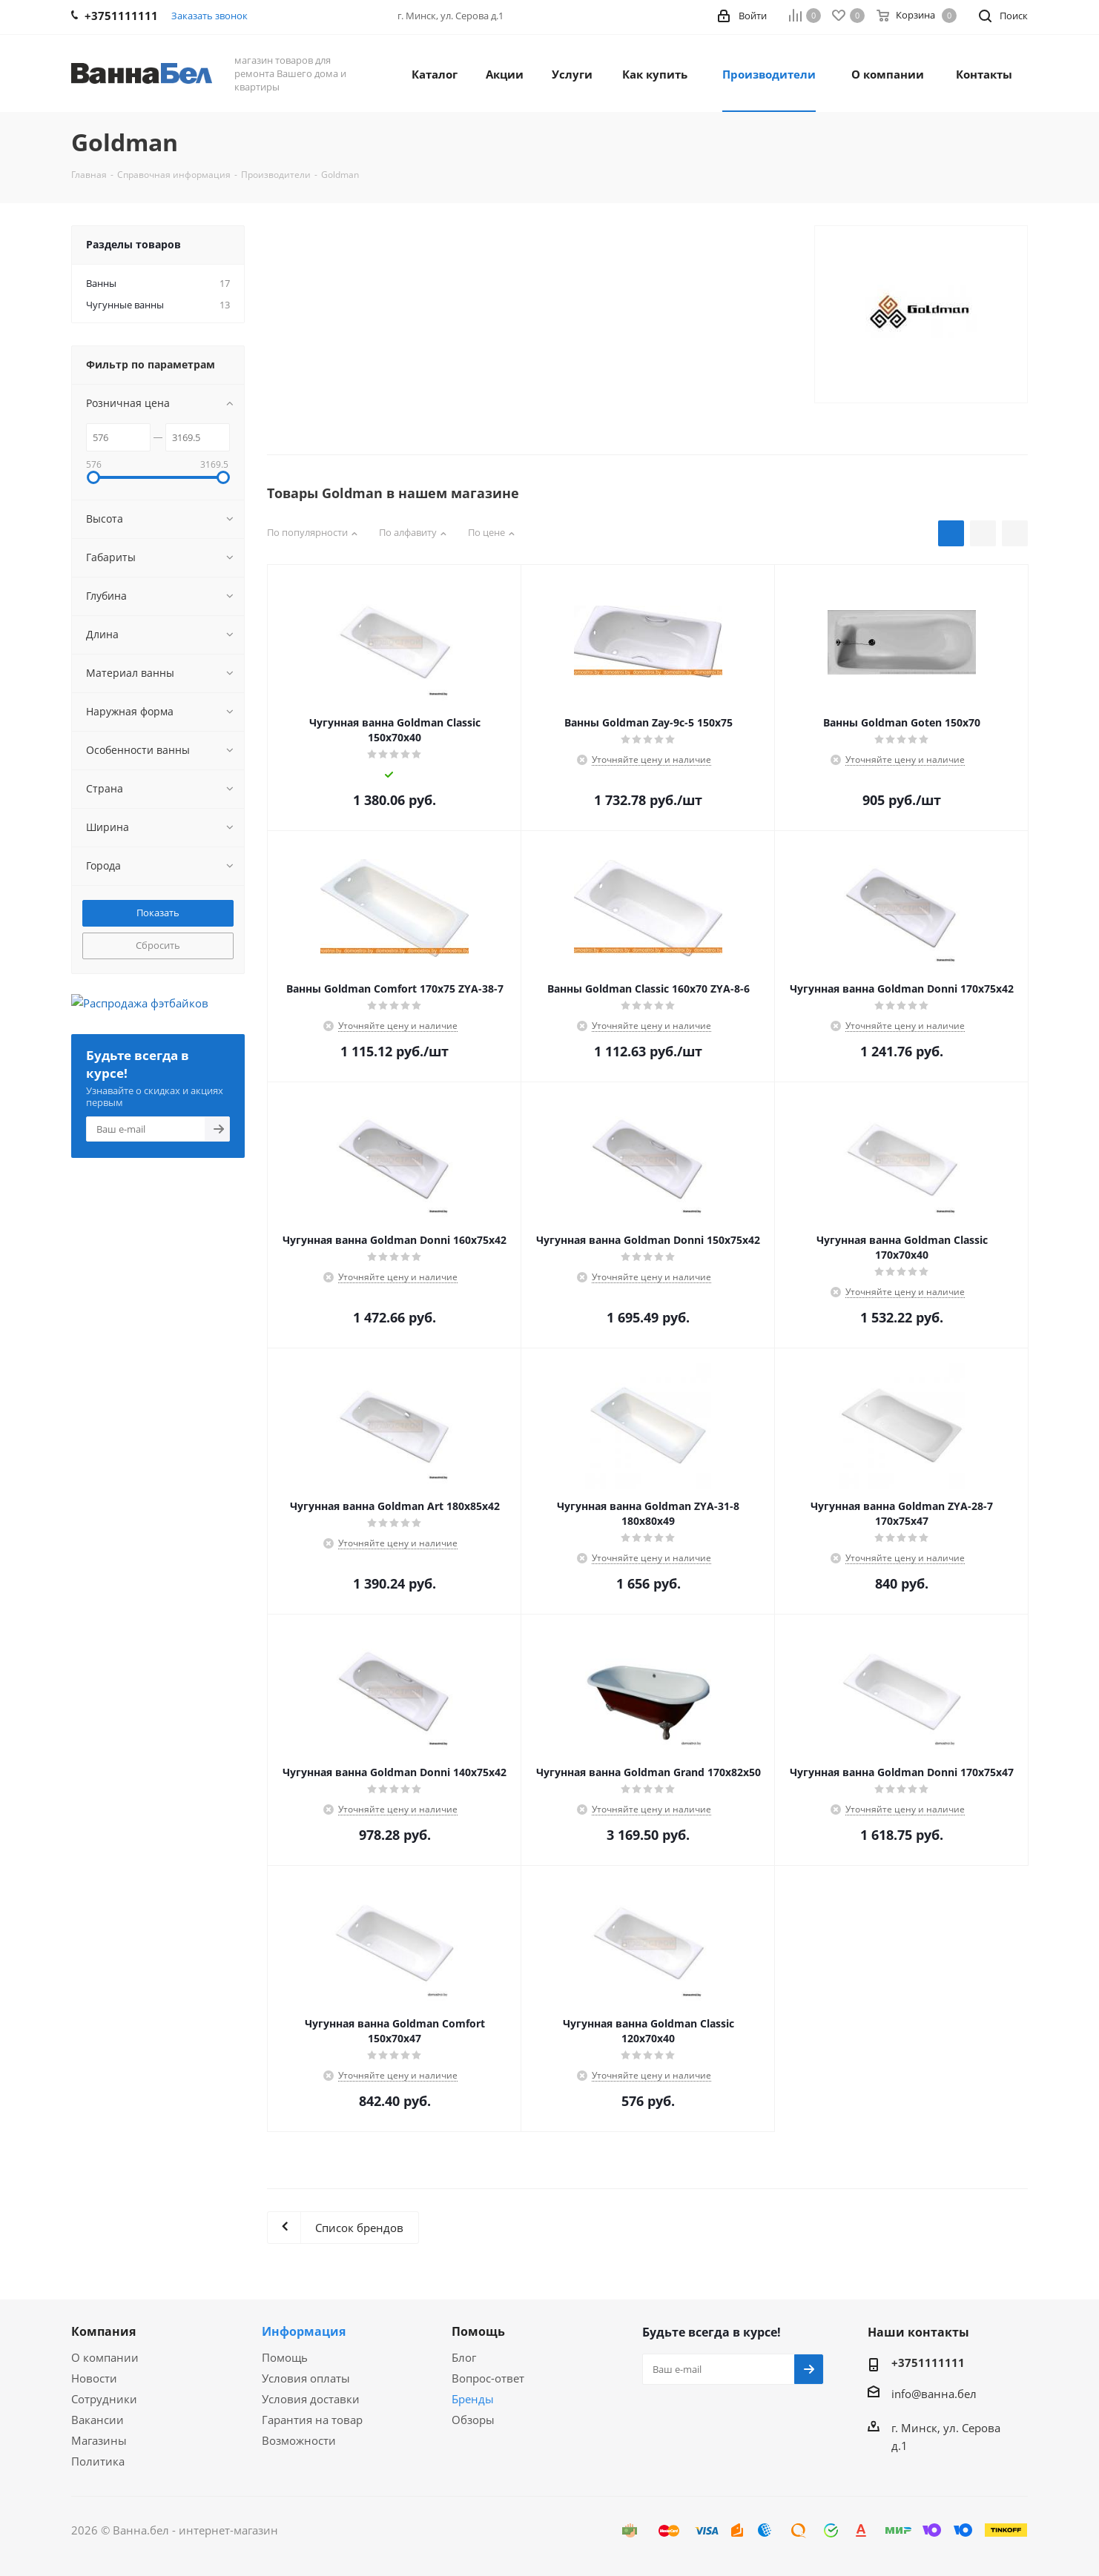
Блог (464, 2357)
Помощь (285, 2357)
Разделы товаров (133, 244)
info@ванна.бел (934, 2393)
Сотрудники (104, 2398)
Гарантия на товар (312, 2419)
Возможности (299, 2440)
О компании (105, 2357)
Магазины (99, 2440)
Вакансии (97, 2419)
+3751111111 (928, 2362)
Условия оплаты (306, 2378)
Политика (98, 2461)
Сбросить (158, 945)
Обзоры (473, 2419)
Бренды (473, 2398)
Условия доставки (311, 2398)
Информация (304, 2331)
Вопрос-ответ (488, 2378)
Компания (103, 2331)
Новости (94, 2378)
